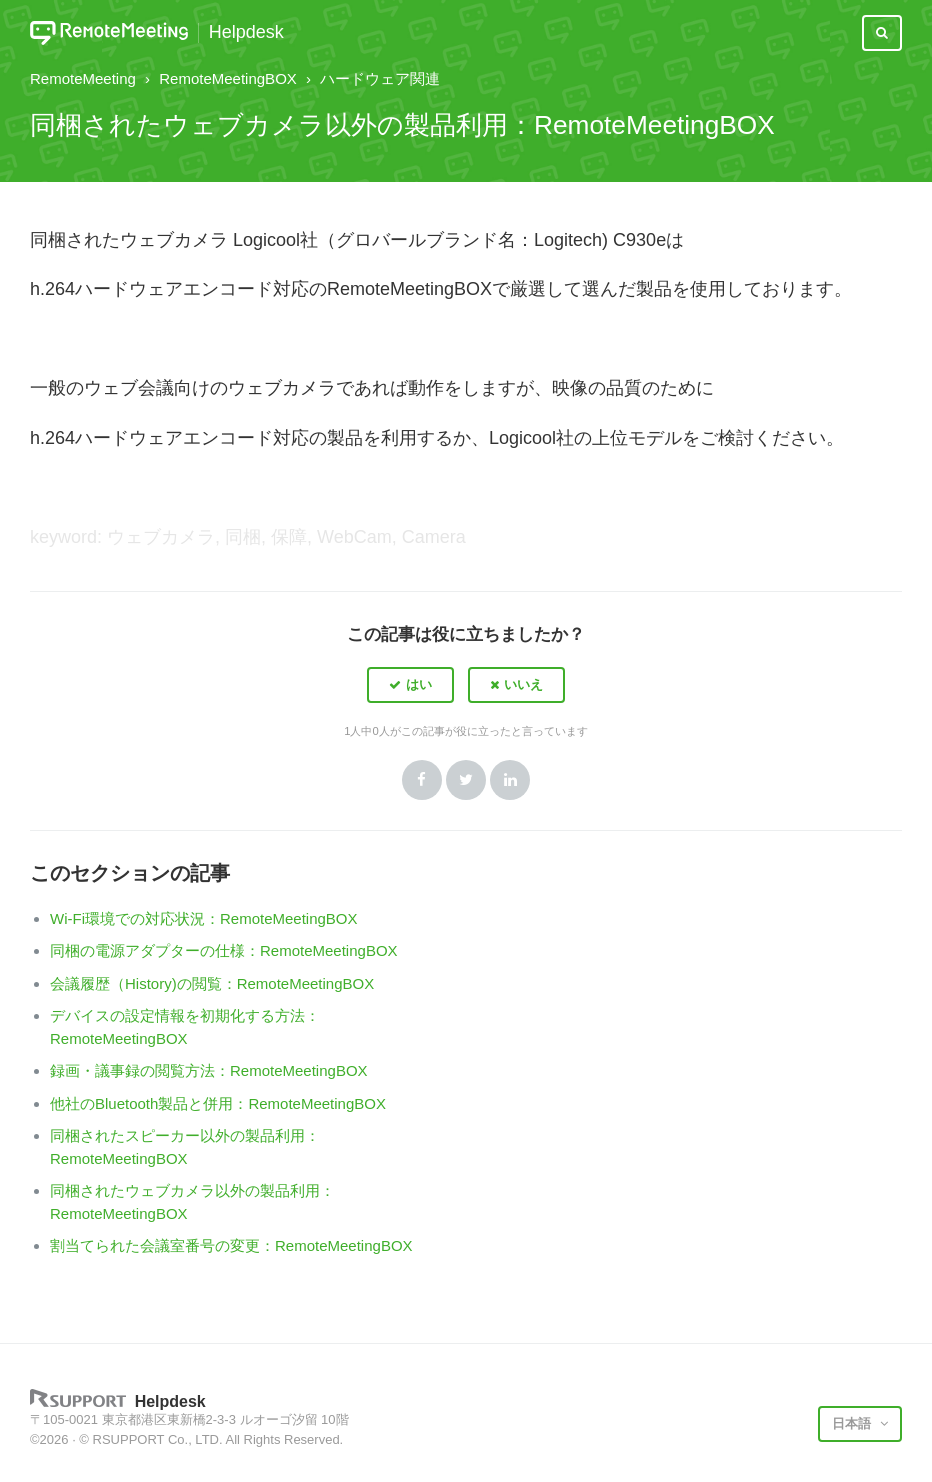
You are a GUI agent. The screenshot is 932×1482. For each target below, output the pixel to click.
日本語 (853, 1423)
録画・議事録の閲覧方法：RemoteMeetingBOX (209, 1070)
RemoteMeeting (83, 78)
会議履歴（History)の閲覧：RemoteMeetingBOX (212, 983)
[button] (410, 685)
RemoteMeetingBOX (228, 78)
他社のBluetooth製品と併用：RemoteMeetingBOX (218, 1103)
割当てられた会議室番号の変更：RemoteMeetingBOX (231, 1245)
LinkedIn (510, 780)
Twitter (466, 780)
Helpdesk (246, 32)
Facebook (422, 780)
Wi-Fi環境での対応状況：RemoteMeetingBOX (204, 918)
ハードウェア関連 (380, 78)
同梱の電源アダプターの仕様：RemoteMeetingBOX (224, 950)
